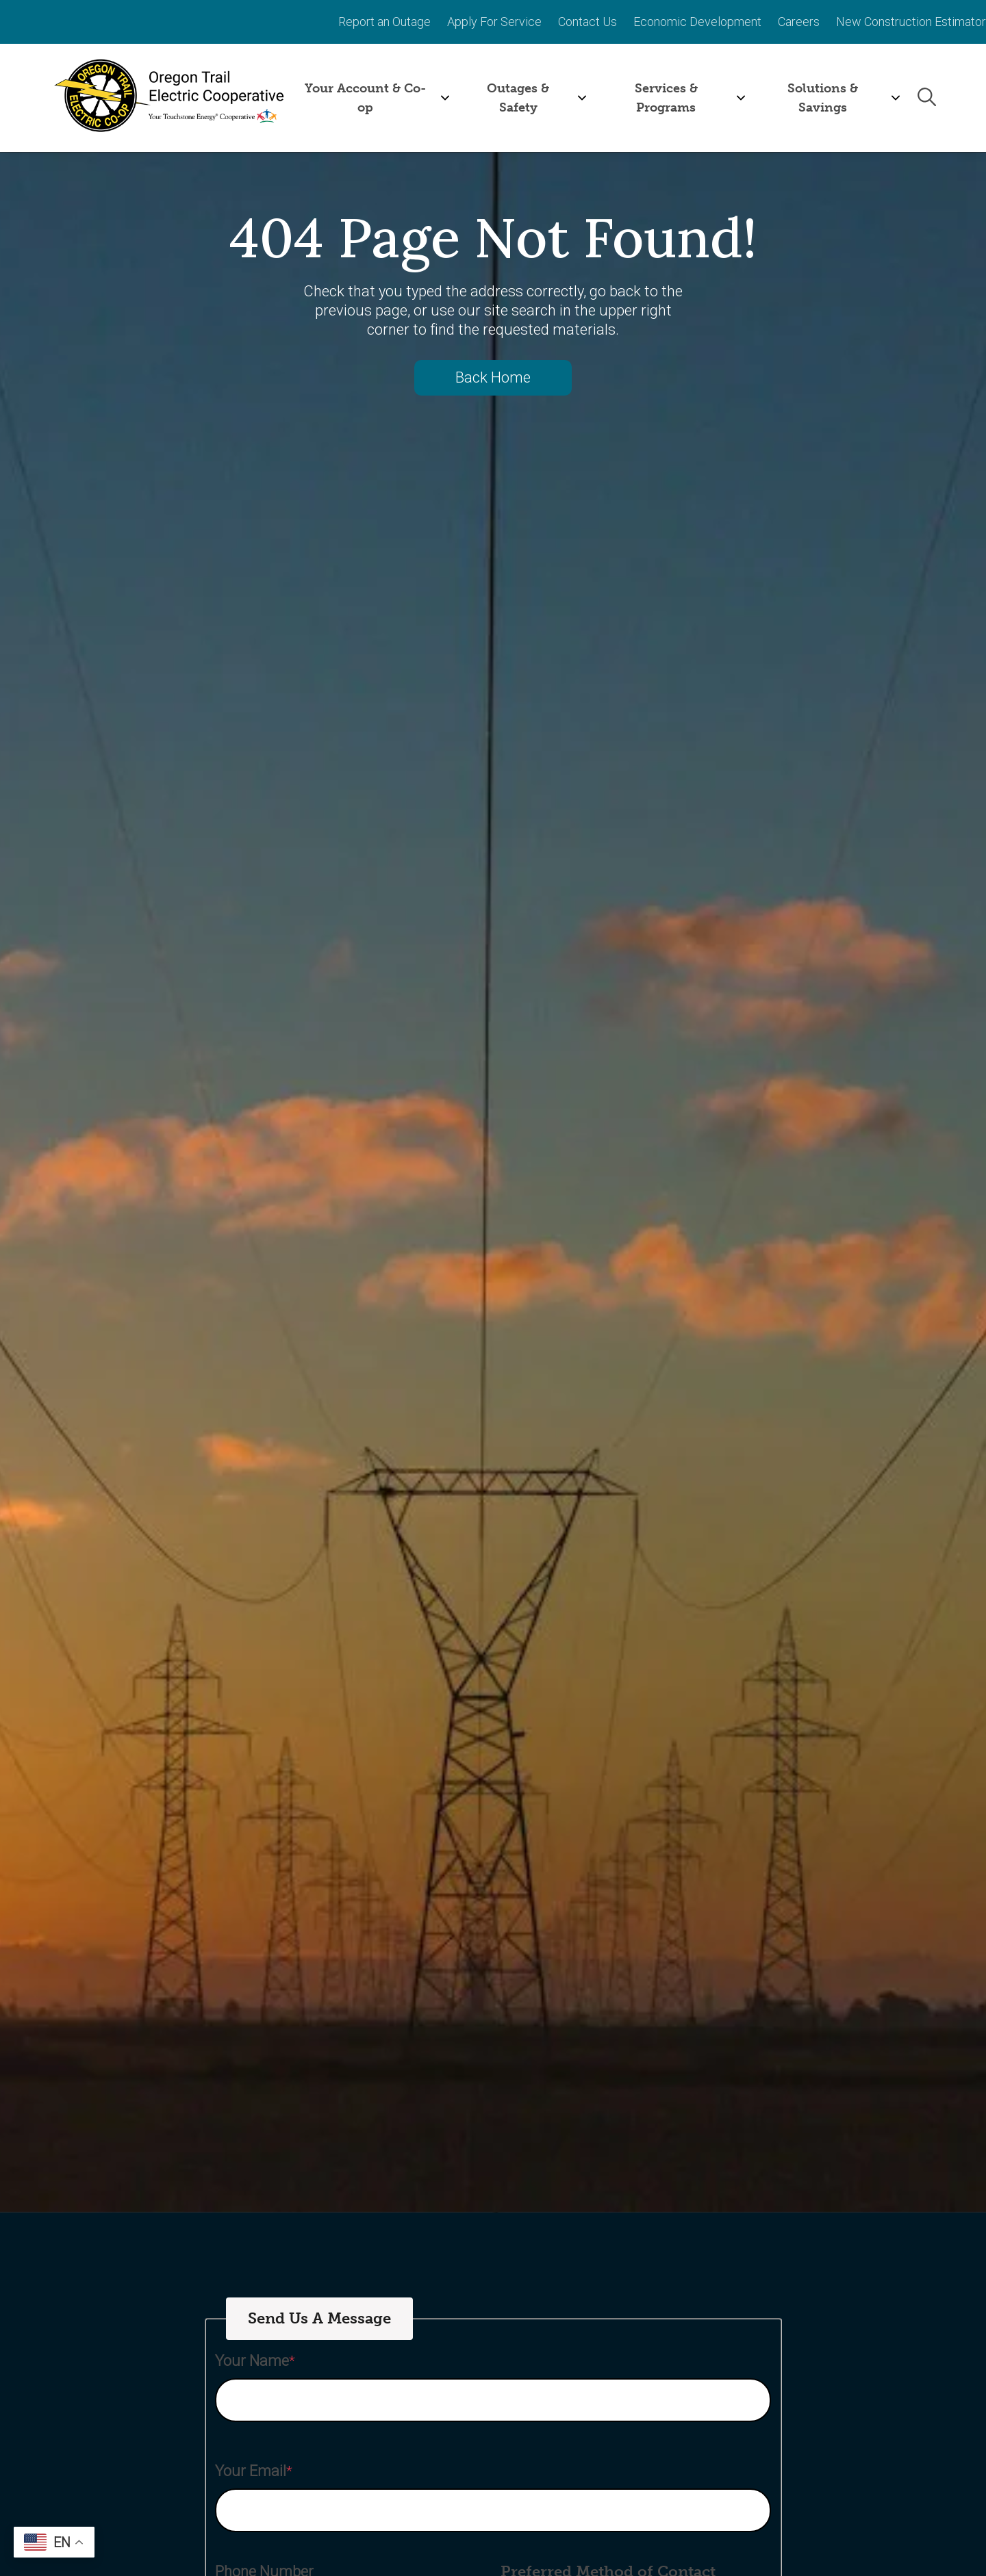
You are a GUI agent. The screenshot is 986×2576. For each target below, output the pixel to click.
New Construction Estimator (911, 21)
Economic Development (697, 21)
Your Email (250, 2470)
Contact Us (587, 21)
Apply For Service (494, 21)
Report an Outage (384, 21)
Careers (799, 21)
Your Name (252, 2360)
